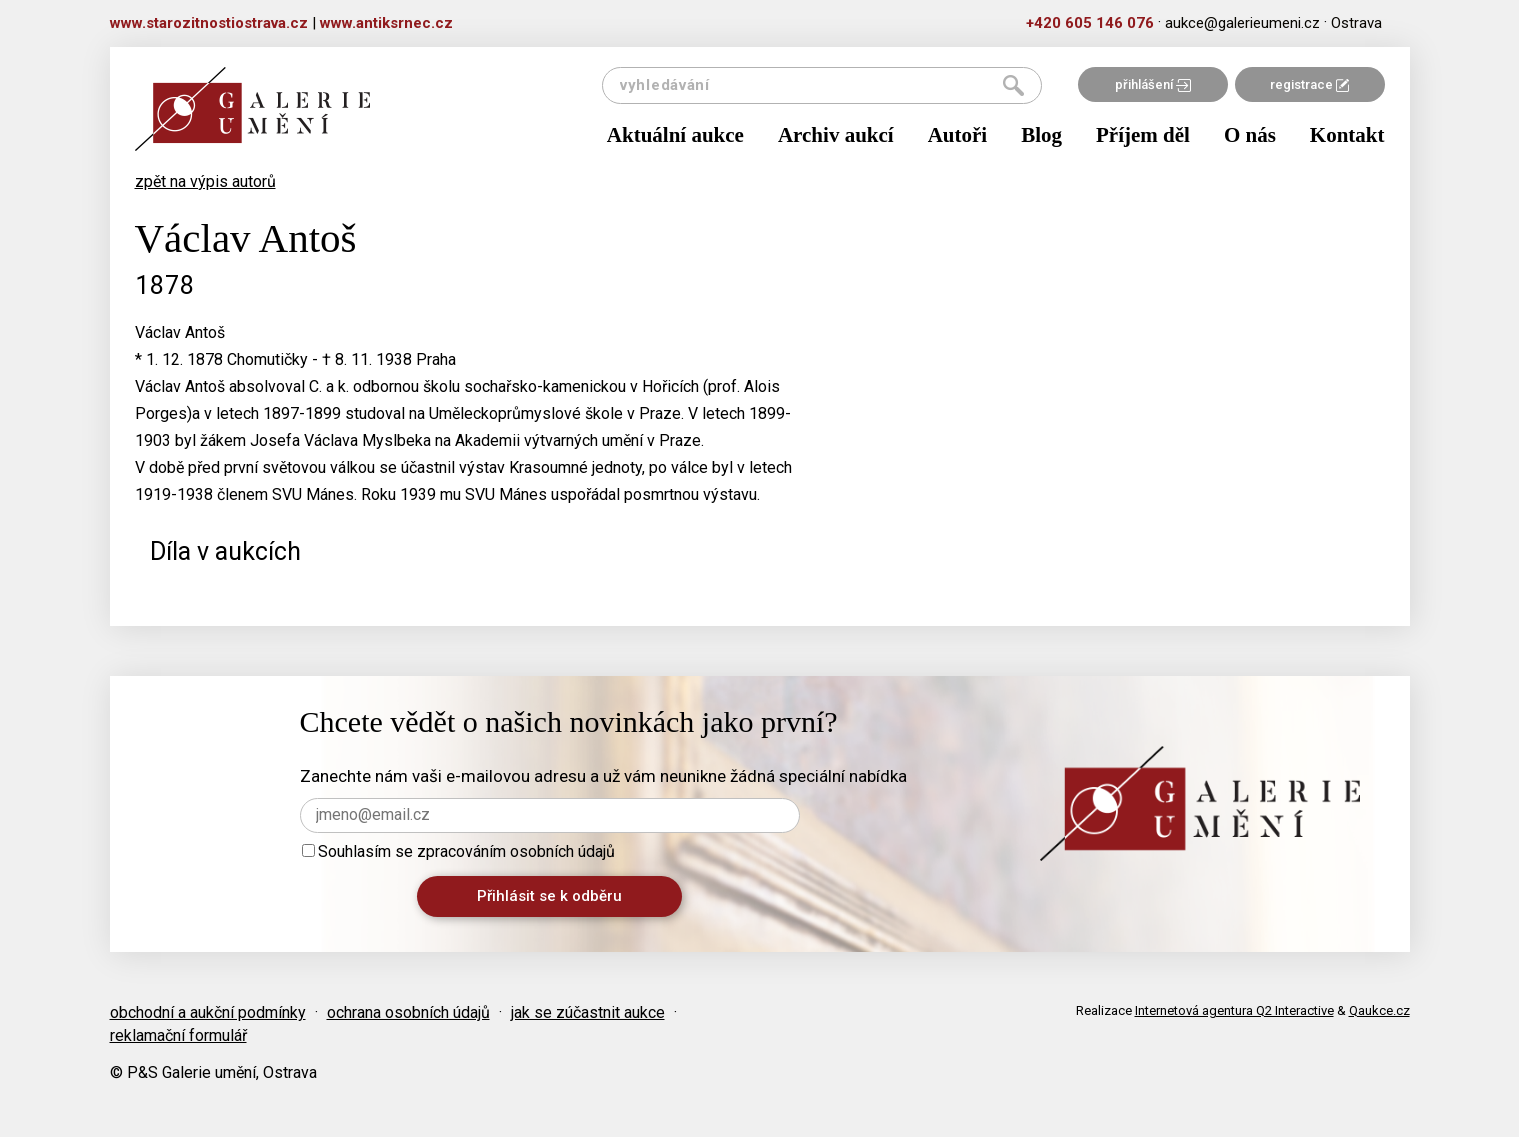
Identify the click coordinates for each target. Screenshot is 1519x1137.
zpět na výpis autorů (205, 181)
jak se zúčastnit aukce (588, 1012)
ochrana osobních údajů (408, 1012)
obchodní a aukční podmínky (208, 1012)
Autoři (958, 135)
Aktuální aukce (675, 135)
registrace (1309, 84)
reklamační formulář (178, 1035)
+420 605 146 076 (1090, 23)
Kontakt (1347, 135)
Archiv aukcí (836, 135)
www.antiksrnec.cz (386, 23)
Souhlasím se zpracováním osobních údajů (458, 851)
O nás (1250, 135)
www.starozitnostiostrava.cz (209, 23)
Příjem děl (1143, 135)
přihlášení (1153, 84)
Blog (1041, 135)
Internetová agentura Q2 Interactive (1234, 1010)
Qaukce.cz (1379, 1010)
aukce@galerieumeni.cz (1242, 23)
